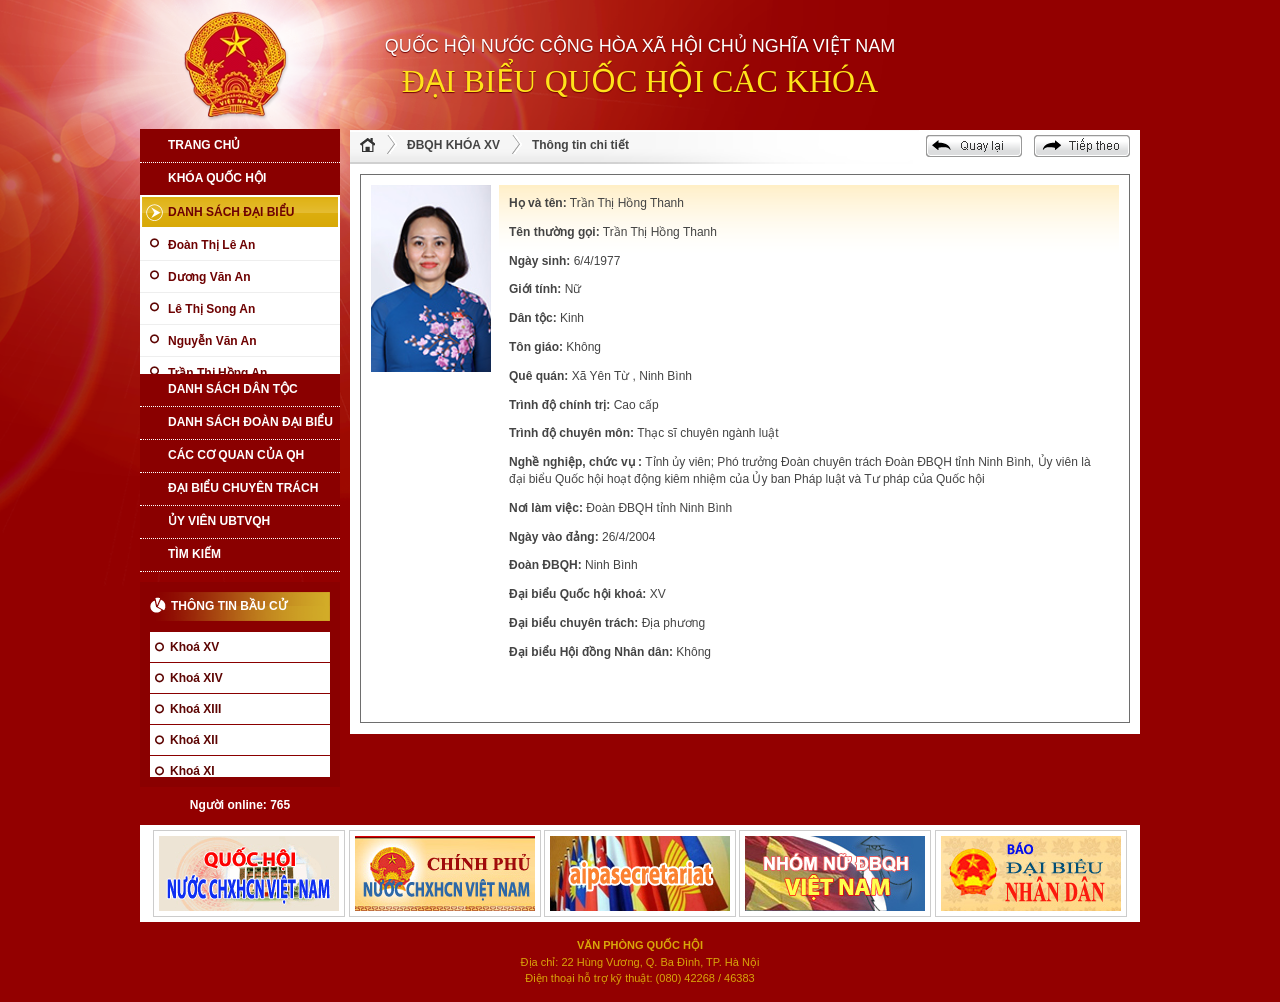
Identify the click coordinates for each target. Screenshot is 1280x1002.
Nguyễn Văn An (212, 341)
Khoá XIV (196, 678)
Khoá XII (194, 740)
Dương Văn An (209, 277)
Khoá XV (194, 647)
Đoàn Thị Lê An (211, 245)
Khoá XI (192, 771)
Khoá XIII (195, 709)
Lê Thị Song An (211, 309)
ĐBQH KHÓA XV (453, 145)
